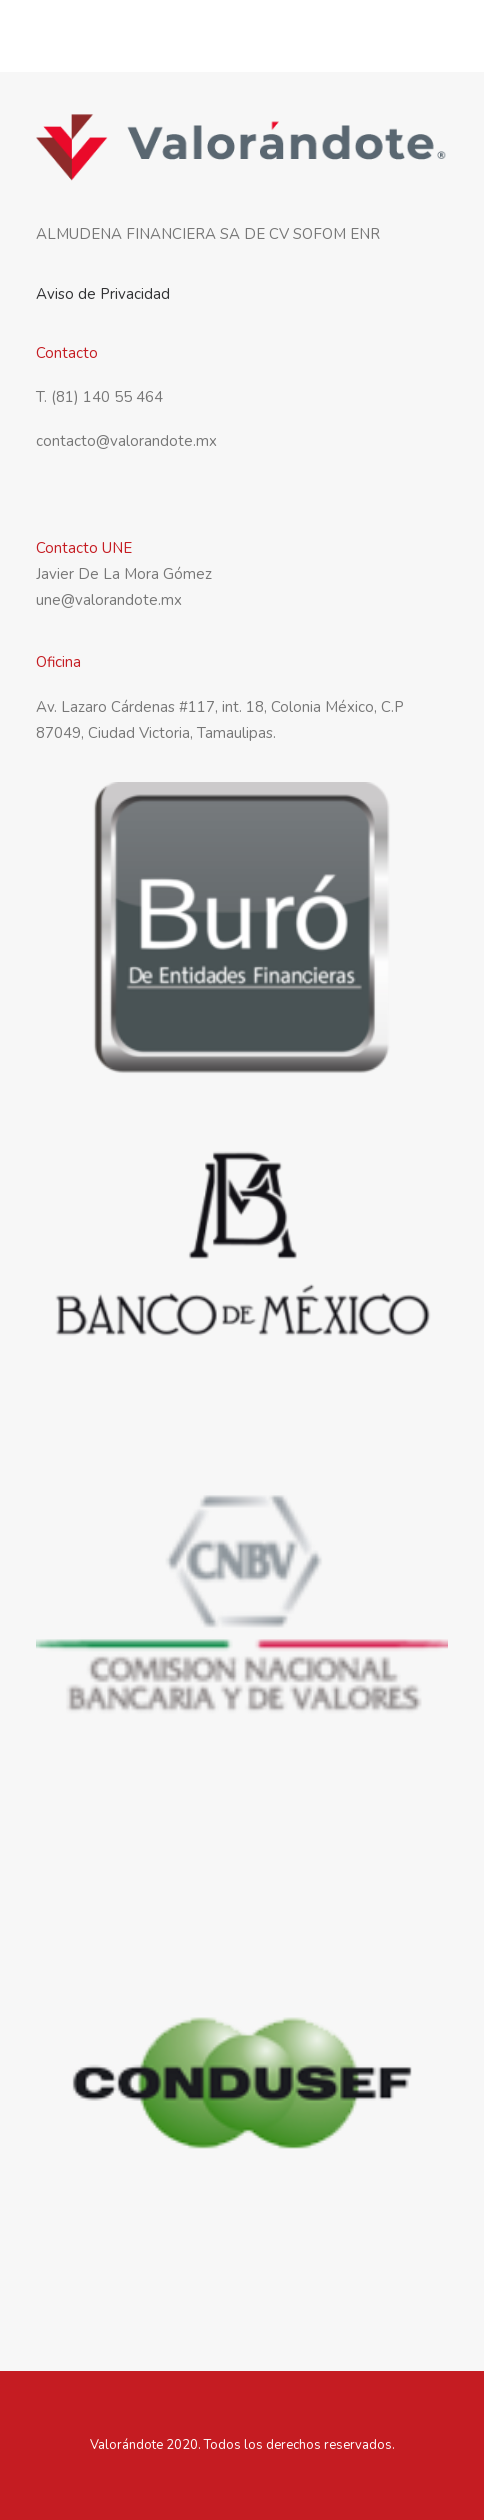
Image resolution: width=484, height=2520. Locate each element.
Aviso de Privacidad (103, 294)
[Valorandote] (107, 39)
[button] (438, 39)
